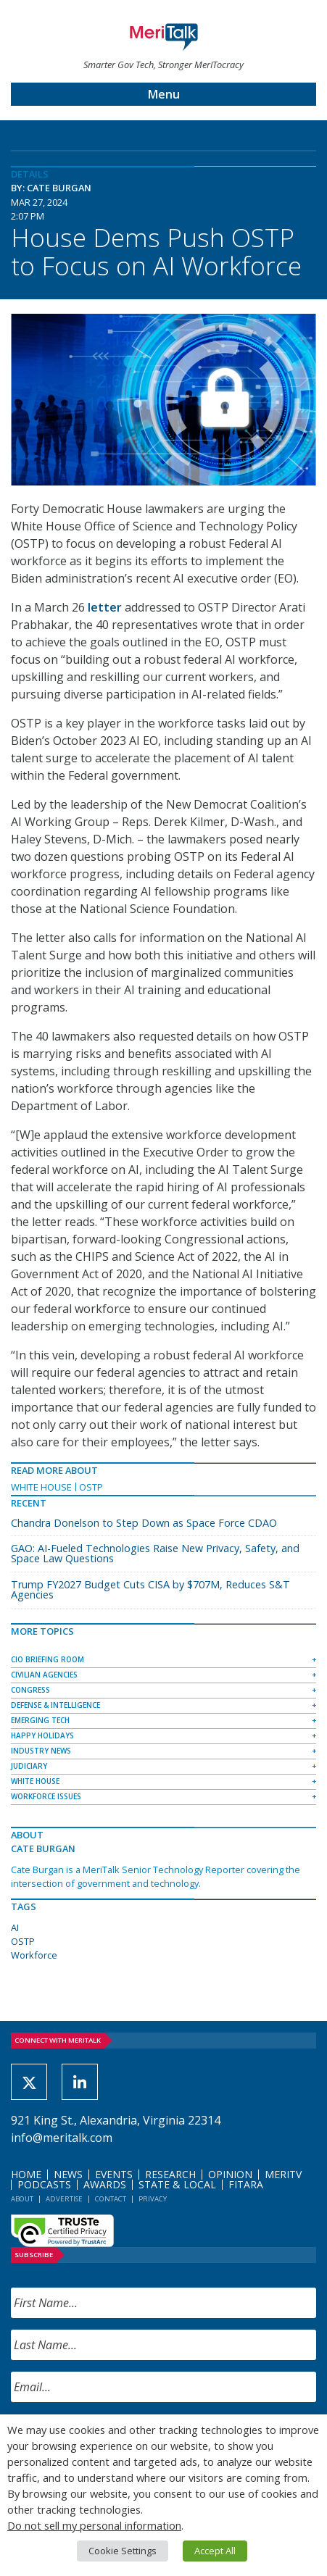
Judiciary (29, 1766)
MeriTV (283, 2174)
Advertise (64, 2199)
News (68, 2174)
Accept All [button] (215, 2550)
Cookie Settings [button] (122, 2550)
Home (26, 2174)
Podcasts (44, 2184)
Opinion (230, 2174)
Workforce (34, 1955)
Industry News (41, 1751)
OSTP (91, 1486)
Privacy (152, 2199)
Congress (30, 1690)
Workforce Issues (46, 1796)
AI (15, 1927)
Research (170, 2174)
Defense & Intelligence (55, 1705)
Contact (110, 2199)
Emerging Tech (40, 1720)
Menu (164, 94)
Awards (104, 2184)
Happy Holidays (42, 1735)
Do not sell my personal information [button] (94, 2525)
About (22, 2199)
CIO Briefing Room (47, 1659)
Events (114, 2174)
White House (41, 1486)
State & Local (177, 2184)
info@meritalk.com (61, 2138)
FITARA (245, 2184)
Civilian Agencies (44, 1675)
